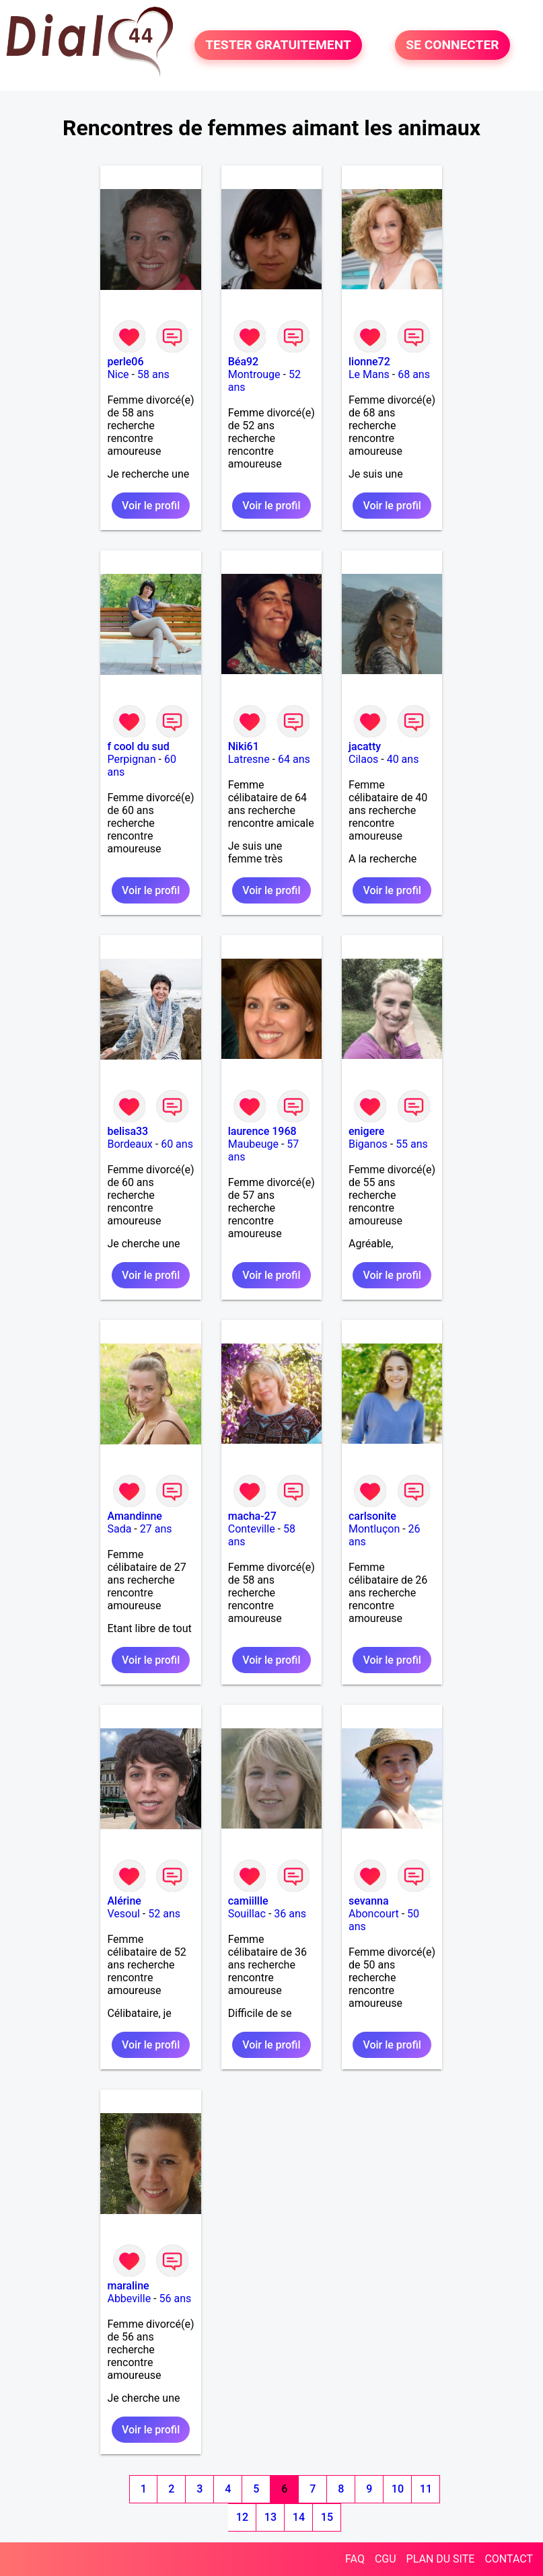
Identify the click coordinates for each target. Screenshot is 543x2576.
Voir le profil (151, 505)
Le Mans (369, 374)
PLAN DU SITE (440, 2558)
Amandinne (134, 1516)
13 (270, 2517)
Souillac (247, 1913)
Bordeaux (129, 1144)
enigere (366, 1131)
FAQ (355, 2558)
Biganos (368, 1144)
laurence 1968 (262, 1131)
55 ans (412, 1144)
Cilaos (363, 759)
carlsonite (372, 1516)
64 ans (294, 759)
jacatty (365, 746)
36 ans (290, 1913)
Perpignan (131, 759)
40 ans (403, 759)
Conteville (251, 1528)
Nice (118, 374)
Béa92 (243, 361)
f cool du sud (138, 746)
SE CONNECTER (452, 44)
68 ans (414, 374)
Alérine (124, 1900)
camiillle (248, 1900)
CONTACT (508, 2558)
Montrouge (254, 374)
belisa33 (127, 1131)
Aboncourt (374, 1913)
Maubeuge (253, 1144)
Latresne (249, 759)
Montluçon (374, 1528)
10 (398, 2488)
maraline (128, 2285)
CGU (385, 2558)
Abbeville (129, 2298)
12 (242, 2517)
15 (327, 2517)
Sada (119, 1528)
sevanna (369, 1900)
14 (299, 2517)
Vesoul (123, 1913)
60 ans (177, 1144)
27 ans (156, 1528)
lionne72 (369, 361)
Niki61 (243, 746)
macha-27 (252, 1516)
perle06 (125, 361)
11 (426, 2488)
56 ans (175, 2298)
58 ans (153, 374)
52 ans (164, 1913)
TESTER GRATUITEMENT (278, 44)
